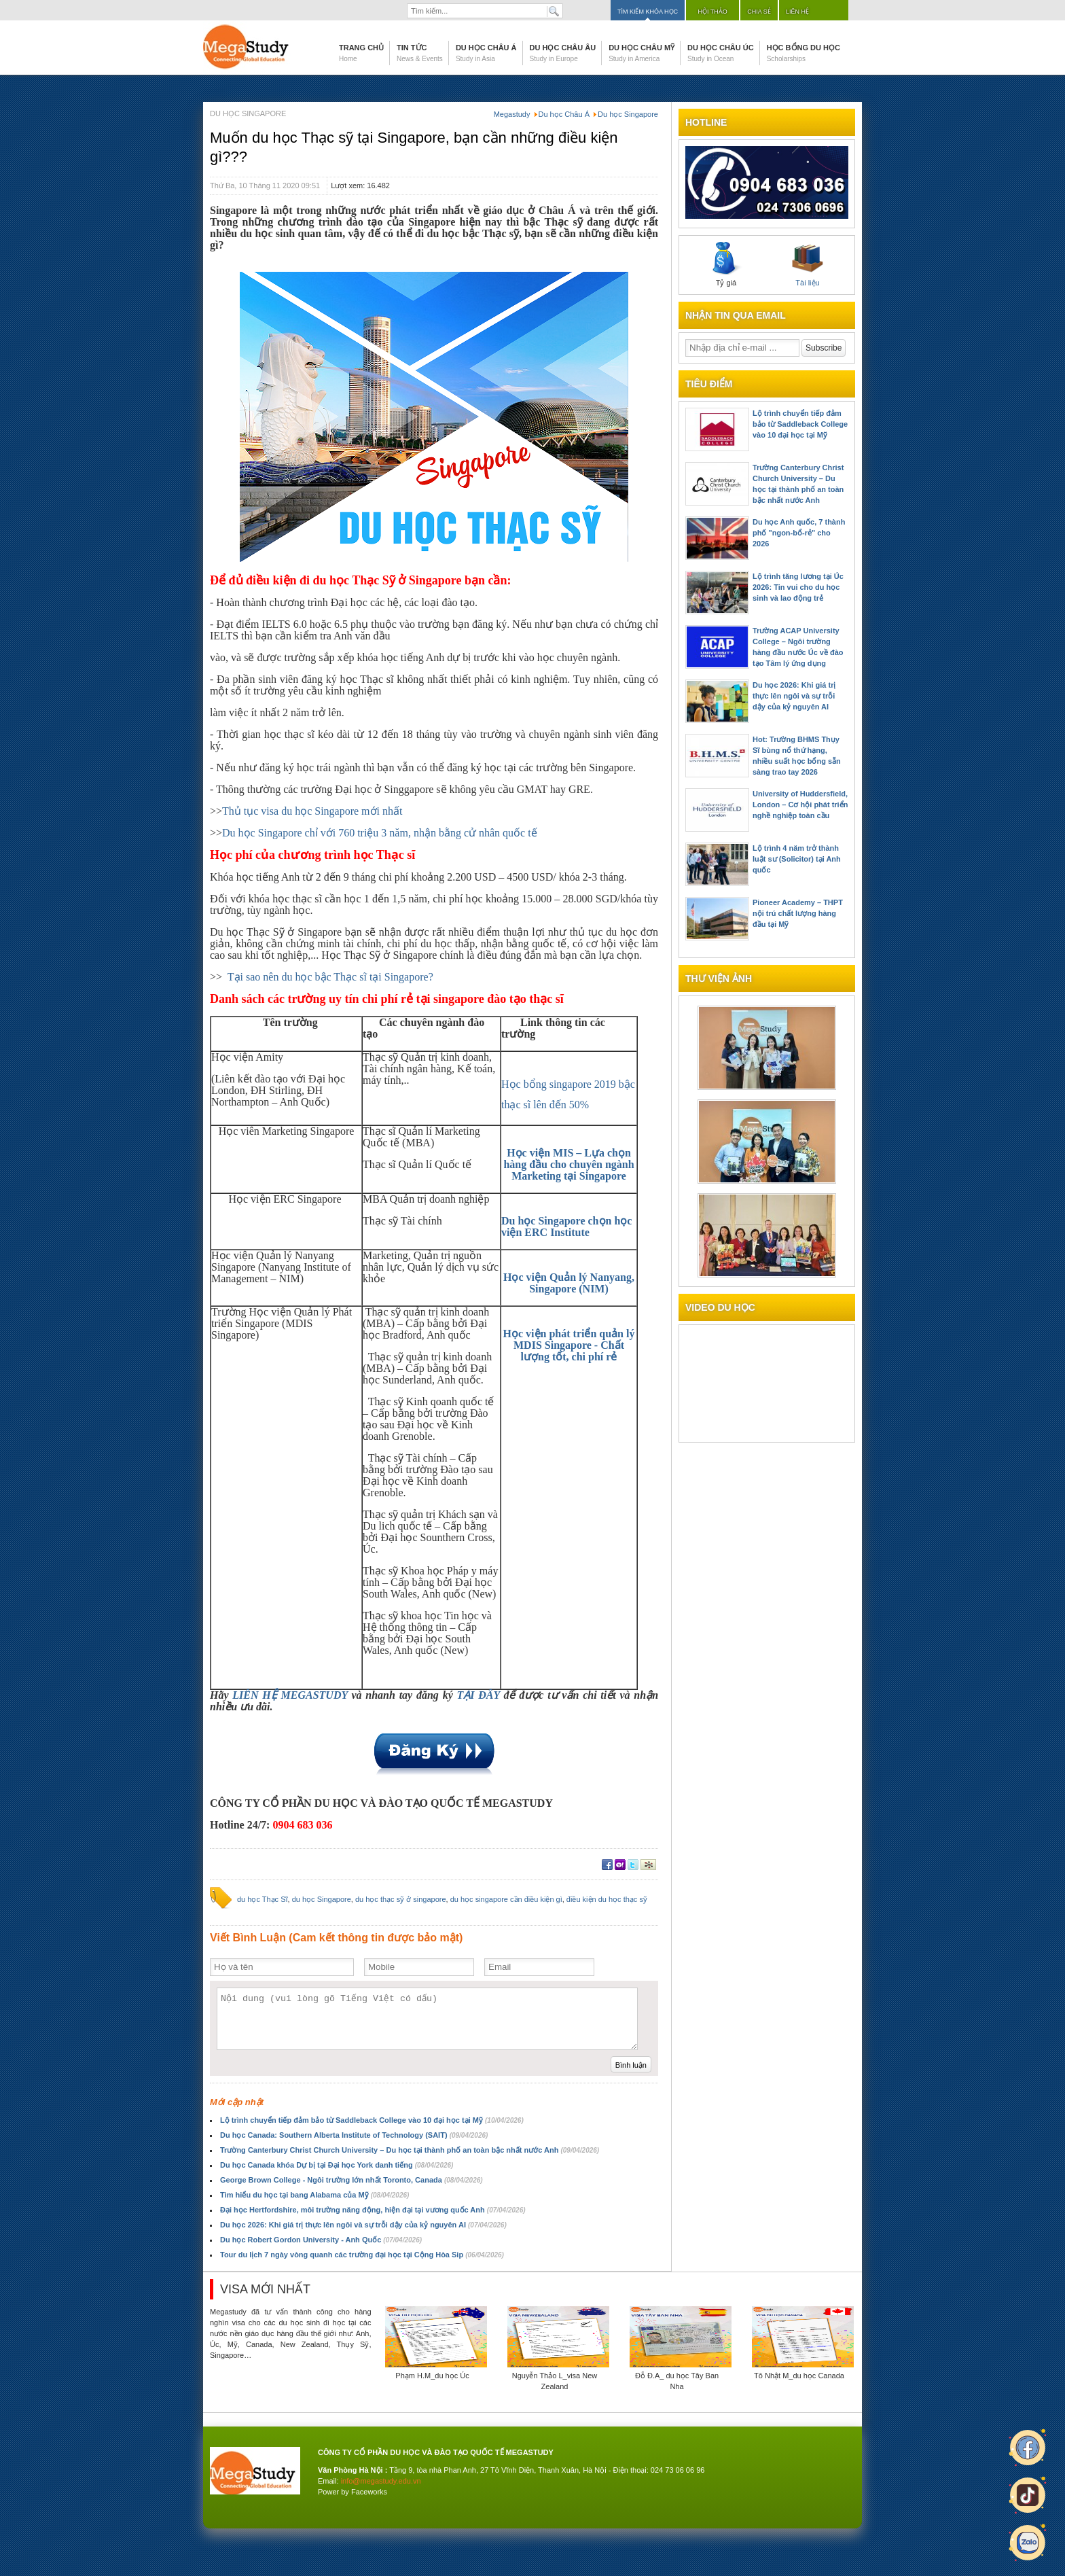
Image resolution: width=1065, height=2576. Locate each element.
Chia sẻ (759, 11)
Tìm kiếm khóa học (647, 11)
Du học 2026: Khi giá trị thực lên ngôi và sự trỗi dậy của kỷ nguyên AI (363, 2225)
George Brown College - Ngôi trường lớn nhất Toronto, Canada (351, 2180)
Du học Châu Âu (563, 53)
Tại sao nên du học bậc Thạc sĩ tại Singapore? (330, 977)
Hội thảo (712, 11)
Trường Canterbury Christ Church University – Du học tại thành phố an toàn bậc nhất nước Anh (409, 2150)
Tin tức (420, 53)
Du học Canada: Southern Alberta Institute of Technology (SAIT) (354, 2135)
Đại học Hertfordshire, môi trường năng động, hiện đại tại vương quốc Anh (373, 2210)
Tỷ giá (726, 264)
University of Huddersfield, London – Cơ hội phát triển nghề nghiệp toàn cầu (800, 804)
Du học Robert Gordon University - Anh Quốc (321, 2240)
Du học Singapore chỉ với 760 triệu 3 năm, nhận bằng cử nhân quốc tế (379, 833)
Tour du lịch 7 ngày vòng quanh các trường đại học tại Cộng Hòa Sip (362, 2255)
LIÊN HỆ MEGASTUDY (289, 1695)
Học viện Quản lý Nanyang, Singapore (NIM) (568, 1282)
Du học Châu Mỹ (641, 53)
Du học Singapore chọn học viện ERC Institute (566, 1226)
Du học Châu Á (486, 53)
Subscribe (824, 348)
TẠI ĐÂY (478, 1695)
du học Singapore (321, 1899)
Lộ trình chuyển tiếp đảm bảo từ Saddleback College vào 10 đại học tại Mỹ (372, 2120)
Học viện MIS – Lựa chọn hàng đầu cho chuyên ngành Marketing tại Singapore (568, 1164)
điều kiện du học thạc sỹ (606, 1899)
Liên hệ (797, 11)
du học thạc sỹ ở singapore (400, 1899)
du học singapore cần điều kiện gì (506, 1899)
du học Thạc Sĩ (262, 1899)
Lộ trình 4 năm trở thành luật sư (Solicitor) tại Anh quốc (797, 859)
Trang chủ (361, 53)
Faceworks (369, 2492)
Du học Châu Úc (720, 53)
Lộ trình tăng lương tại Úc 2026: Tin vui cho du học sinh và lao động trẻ (798, 587)
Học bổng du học (803, 53)
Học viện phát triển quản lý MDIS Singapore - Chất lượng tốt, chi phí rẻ (569, 1345)
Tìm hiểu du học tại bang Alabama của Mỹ (314, 2195)
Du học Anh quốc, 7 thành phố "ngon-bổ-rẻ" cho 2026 (799, 533)
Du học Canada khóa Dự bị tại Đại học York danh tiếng (336, 2165)
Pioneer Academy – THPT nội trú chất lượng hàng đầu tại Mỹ (798, 913)
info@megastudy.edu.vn (381, 2481)
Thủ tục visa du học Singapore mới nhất (312, 811)
